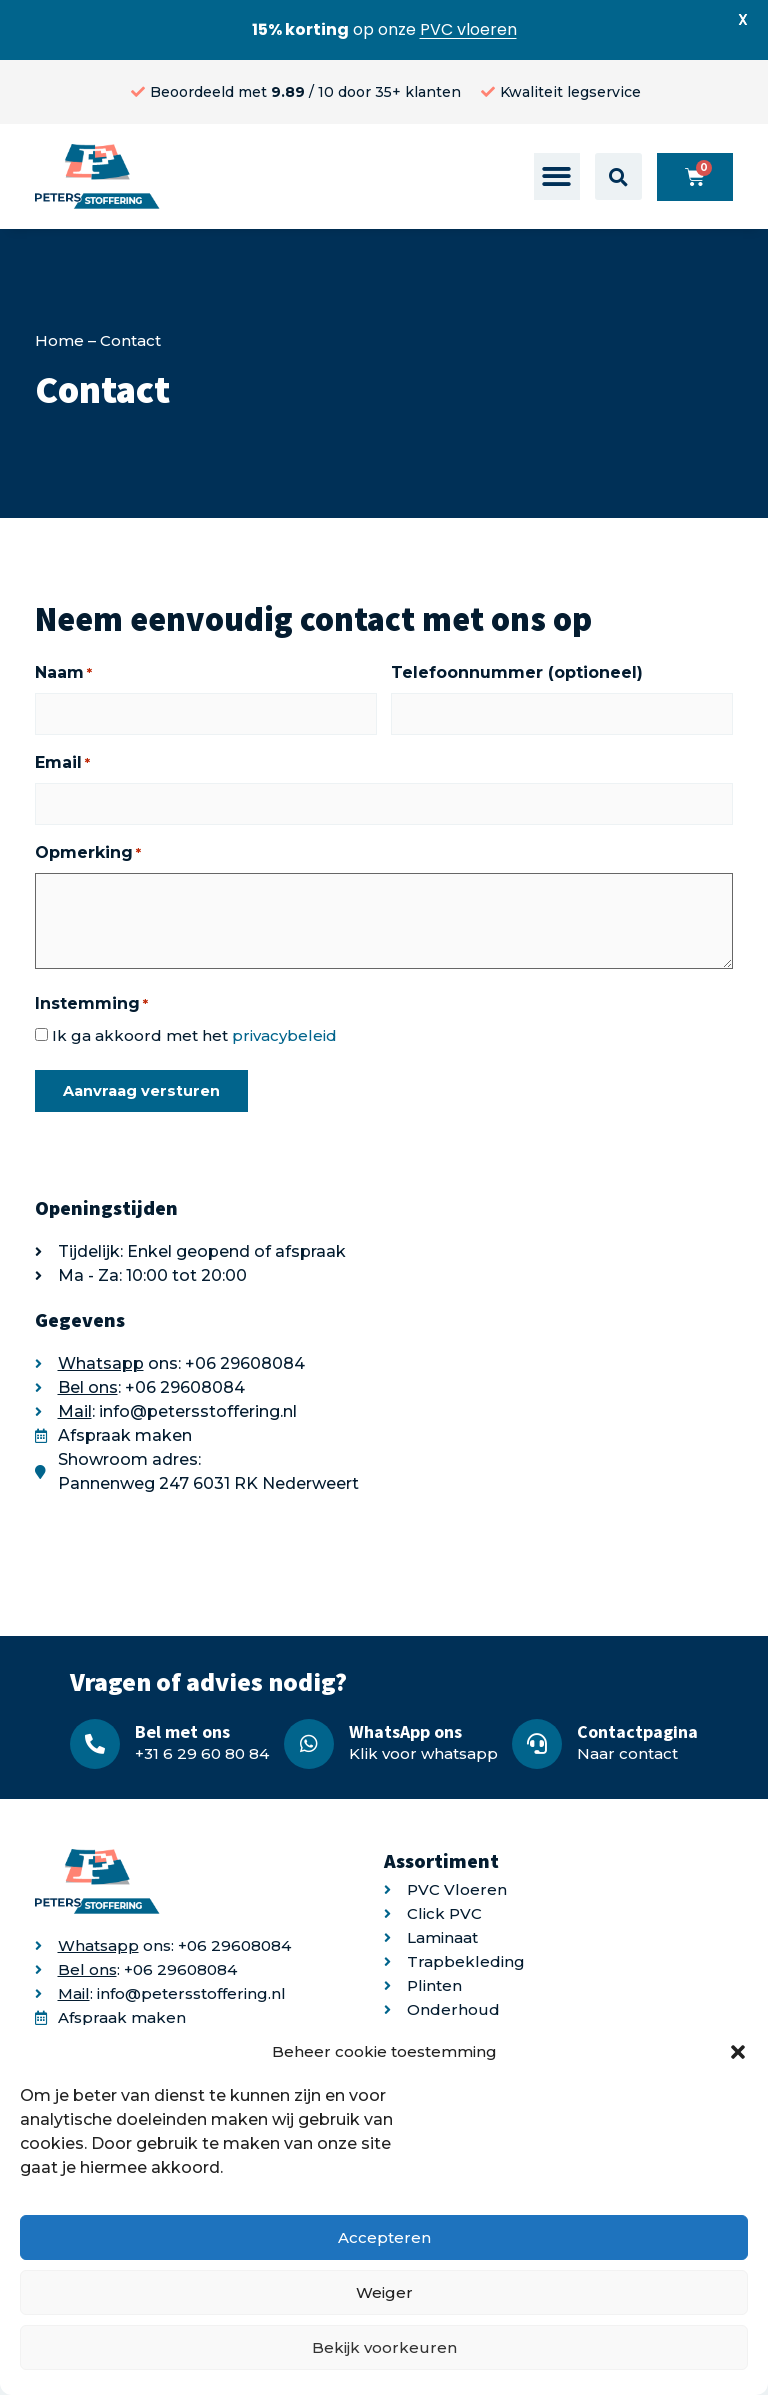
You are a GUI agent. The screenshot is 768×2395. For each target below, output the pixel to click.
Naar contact (627, 1753)
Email (62, 763)
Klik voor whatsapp (423, 1753)
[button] (738, 2052)
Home (59, 340)
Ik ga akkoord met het (194, 1035)
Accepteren (384, 2237)
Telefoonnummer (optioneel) (517, 672)
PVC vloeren (468, 29)
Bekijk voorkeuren (384, 2347)
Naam (63, 673)
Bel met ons (182, 1731)
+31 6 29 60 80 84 (202, 1753)
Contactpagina (637, 1731)
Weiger (384, 2292)
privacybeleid (284, 1035)
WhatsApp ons (405, 1731)
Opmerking (88, 853)
